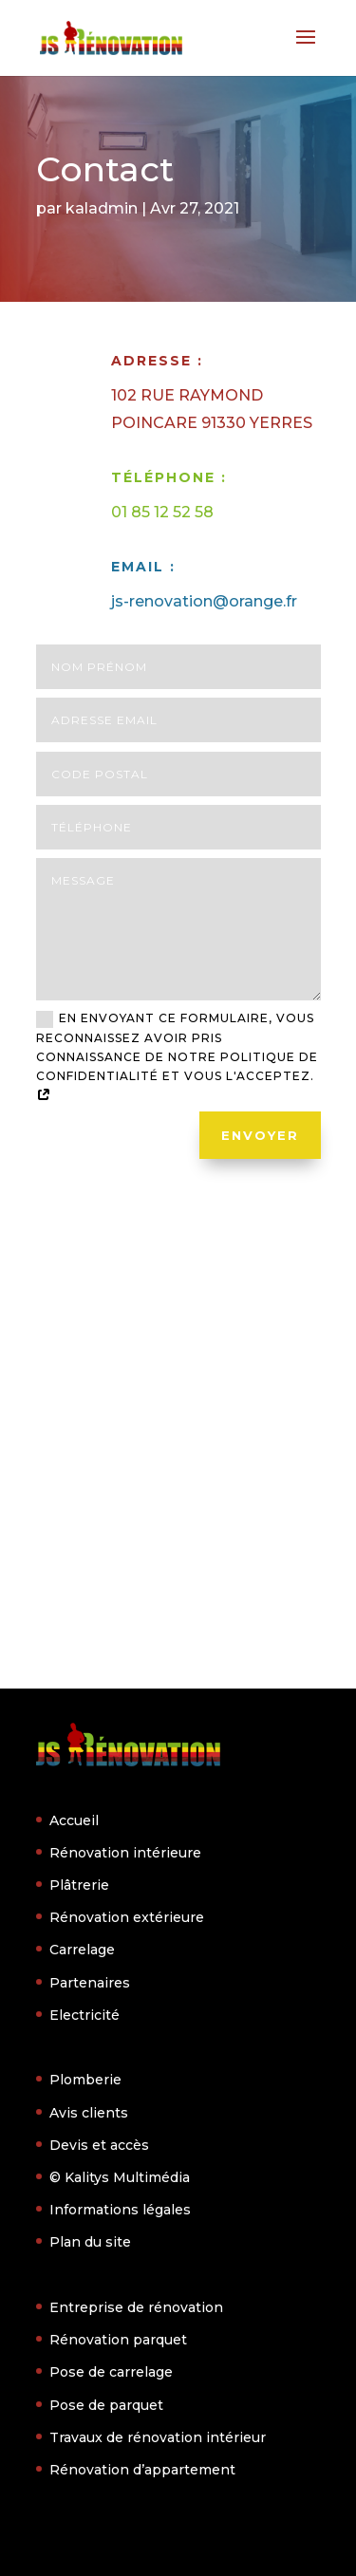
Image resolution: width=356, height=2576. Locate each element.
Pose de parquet (106, 2405)
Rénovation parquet (118, 2339)
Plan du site (90, 2241)
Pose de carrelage (111, 2371)
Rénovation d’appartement (142, 2469)
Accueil (74, 1820)
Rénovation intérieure (125, 1852)
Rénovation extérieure (126, 1917)
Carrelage (82, 1949)
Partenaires (89, 1982)
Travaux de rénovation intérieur (157, 2437)
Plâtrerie (79, 1885)
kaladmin (102, 208)
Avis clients (88, 2112)
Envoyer (260, 1135)
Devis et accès (99, 2145)
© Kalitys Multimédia (119, 2177)
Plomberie (85, 2079)
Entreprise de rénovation (136, 2307)
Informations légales (120, 2209)
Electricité (84, 2015)
